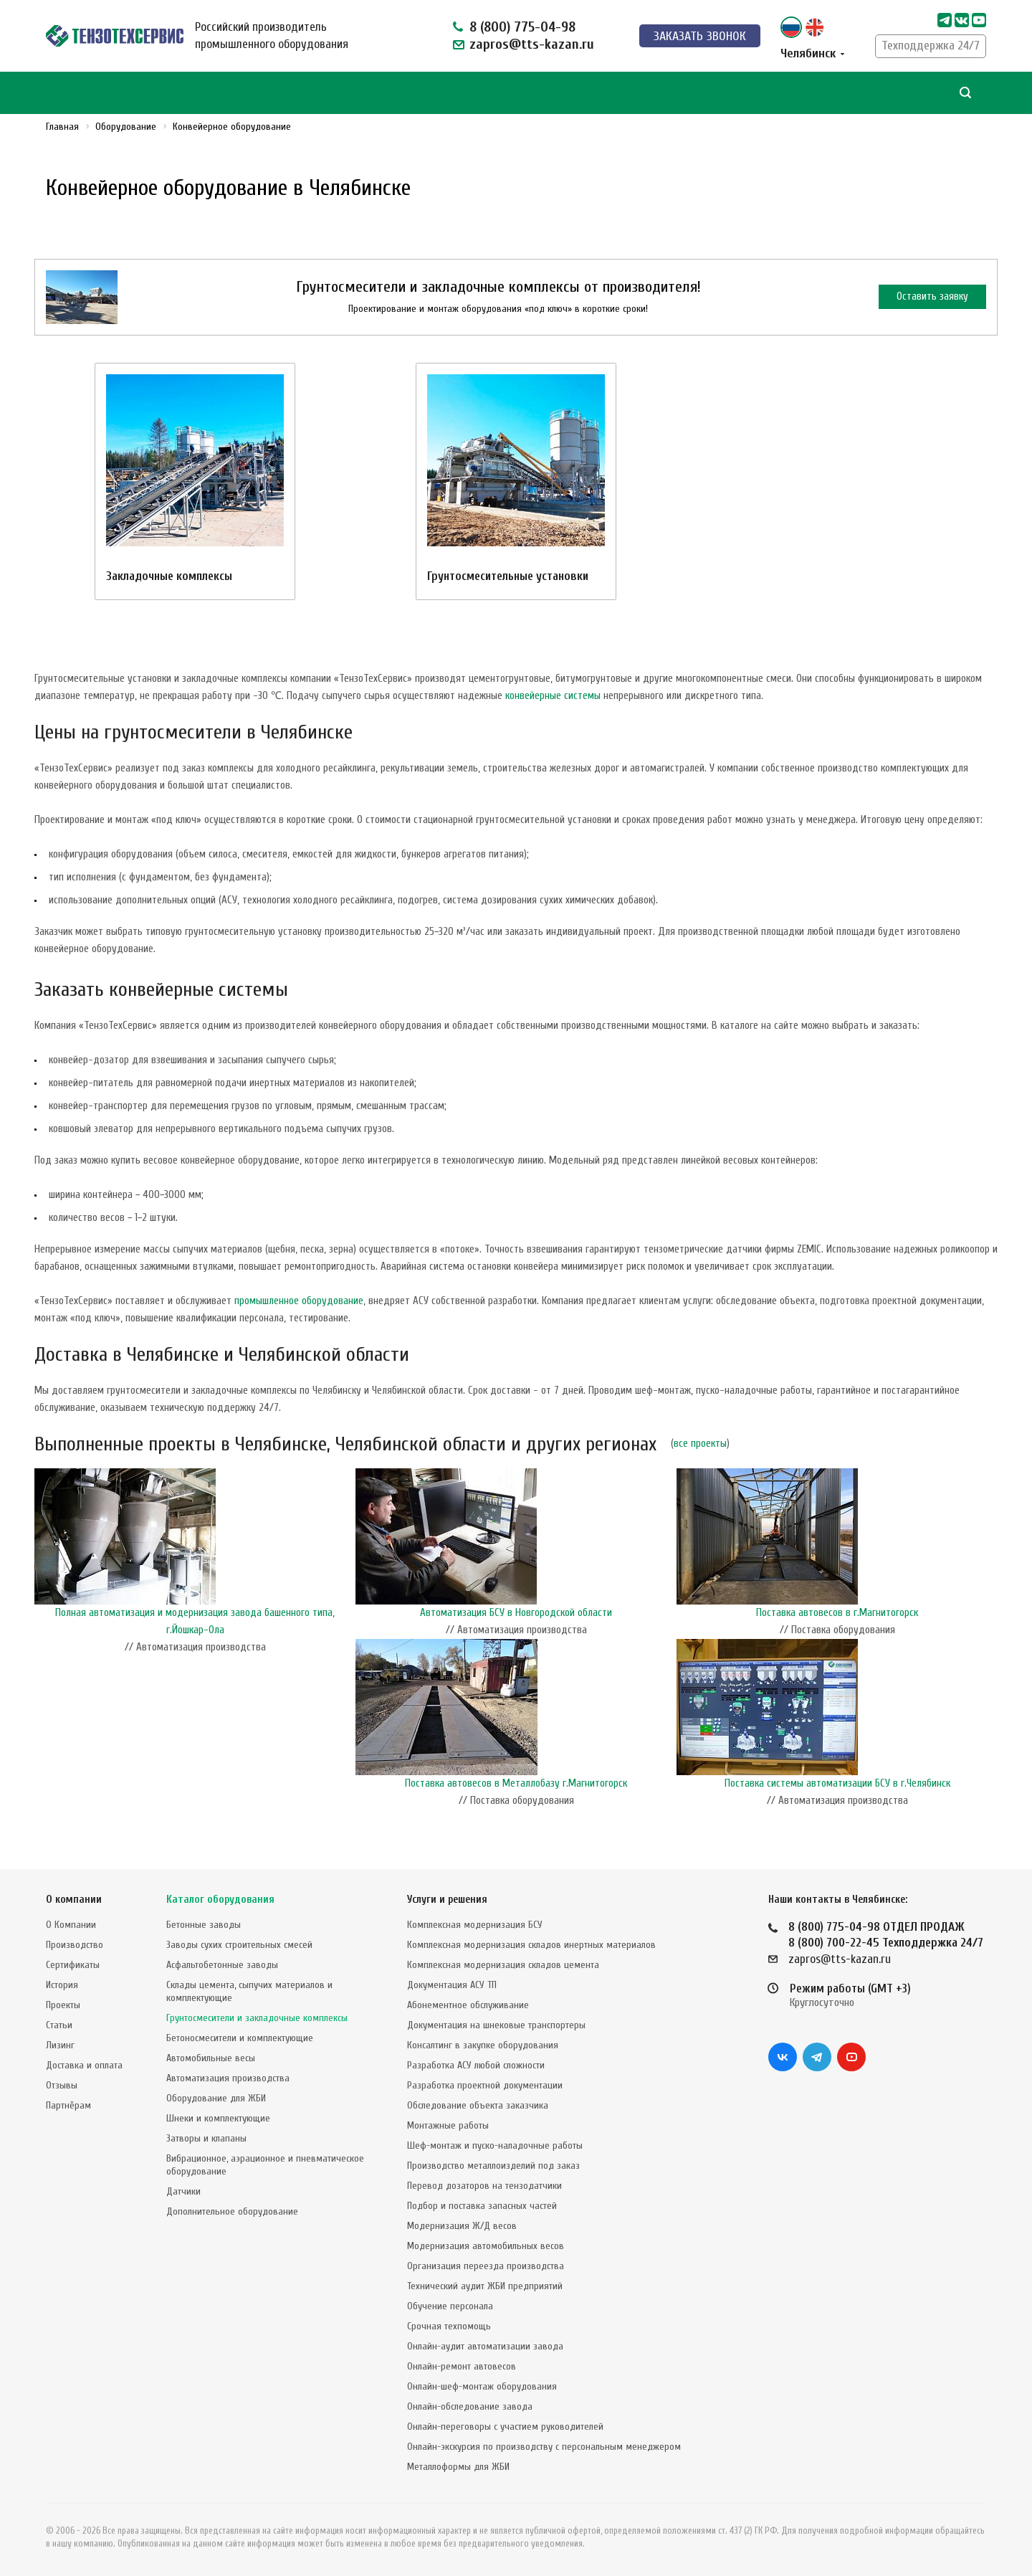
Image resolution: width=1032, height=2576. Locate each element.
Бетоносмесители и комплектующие (239, 2038)
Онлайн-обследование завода (469, 2406)
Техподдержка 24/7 (931, 45)
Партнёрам (68, 2105)
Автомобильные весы (210, 2058)
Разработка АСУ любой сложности (476, 2065)
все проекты (700, 1443)
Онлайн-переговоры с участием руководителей (505, 2426)
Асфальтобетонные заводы (222, 1965)
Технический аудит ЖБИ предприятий (485, 2286)
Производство (74, 1945)
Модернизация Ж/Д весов (462, 2226)
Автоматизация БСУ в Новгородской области (516, 1613)
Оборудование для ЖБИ (216, 2098)
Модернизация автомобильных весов (485, 2246)
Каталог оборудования (220, 1899)
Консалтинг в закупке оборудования (482, 2045)
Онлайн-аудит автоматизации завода (485, 2346)
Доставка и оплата (84, 2065)
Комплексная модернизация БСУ (475, 1925)
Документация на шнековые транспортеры (496, 2025)
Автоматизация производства (228, 2078)
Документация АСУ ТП (452, 1985)
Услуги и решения (447, 1899)
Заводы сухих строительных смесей (239, 1945)
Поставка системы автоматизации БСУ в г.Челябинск (837, 1783)
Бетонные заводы (203, 1925)
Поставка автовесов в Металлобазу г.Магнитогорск (516, 1783)
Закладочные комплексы (169, 576)
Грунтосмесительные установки (507, 576)
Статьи (59, 2025)
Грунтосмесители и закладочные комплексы (257, 2018)
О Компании (71, 1925)
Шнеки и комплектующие (218, 2118)
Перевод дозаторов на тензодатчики (484, 2186)
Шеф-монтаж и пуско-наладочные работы (495, 2145)
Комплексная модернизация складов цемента (503, 1965)
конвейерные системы (553, 696)
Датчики (183, 2191)
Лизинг (60, 2045)
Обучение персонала (450, 2306)
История (62, 1985)
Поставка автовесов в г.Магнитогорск (837, 1613)
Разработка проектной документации (485, 2085)
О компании (74, 1899)
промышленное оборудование (298, 1301)
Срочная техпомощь (449, 2326)
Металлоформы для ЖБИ (458, 2467)
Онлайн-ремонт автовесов (461, 2366)
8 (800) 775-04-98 (522, 27)
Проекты (63, 2005)
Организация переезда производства (485, 2266)
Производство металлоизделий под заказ (493, 2165)
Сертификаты (73, 1965)
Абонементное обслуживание (468, 2005)
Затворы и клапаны (206, 2138)
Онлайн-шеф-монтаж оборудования (482, 2386)
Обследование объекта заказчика (477, 2105)
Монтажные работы (448, 2125)
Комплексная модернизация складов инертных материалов (531, 1945)
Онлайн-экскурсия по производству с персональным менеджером (544, 2446)
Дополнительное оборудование (232, 2211)
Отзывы (61, 2085)
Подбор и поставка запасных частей (482, 2206)
